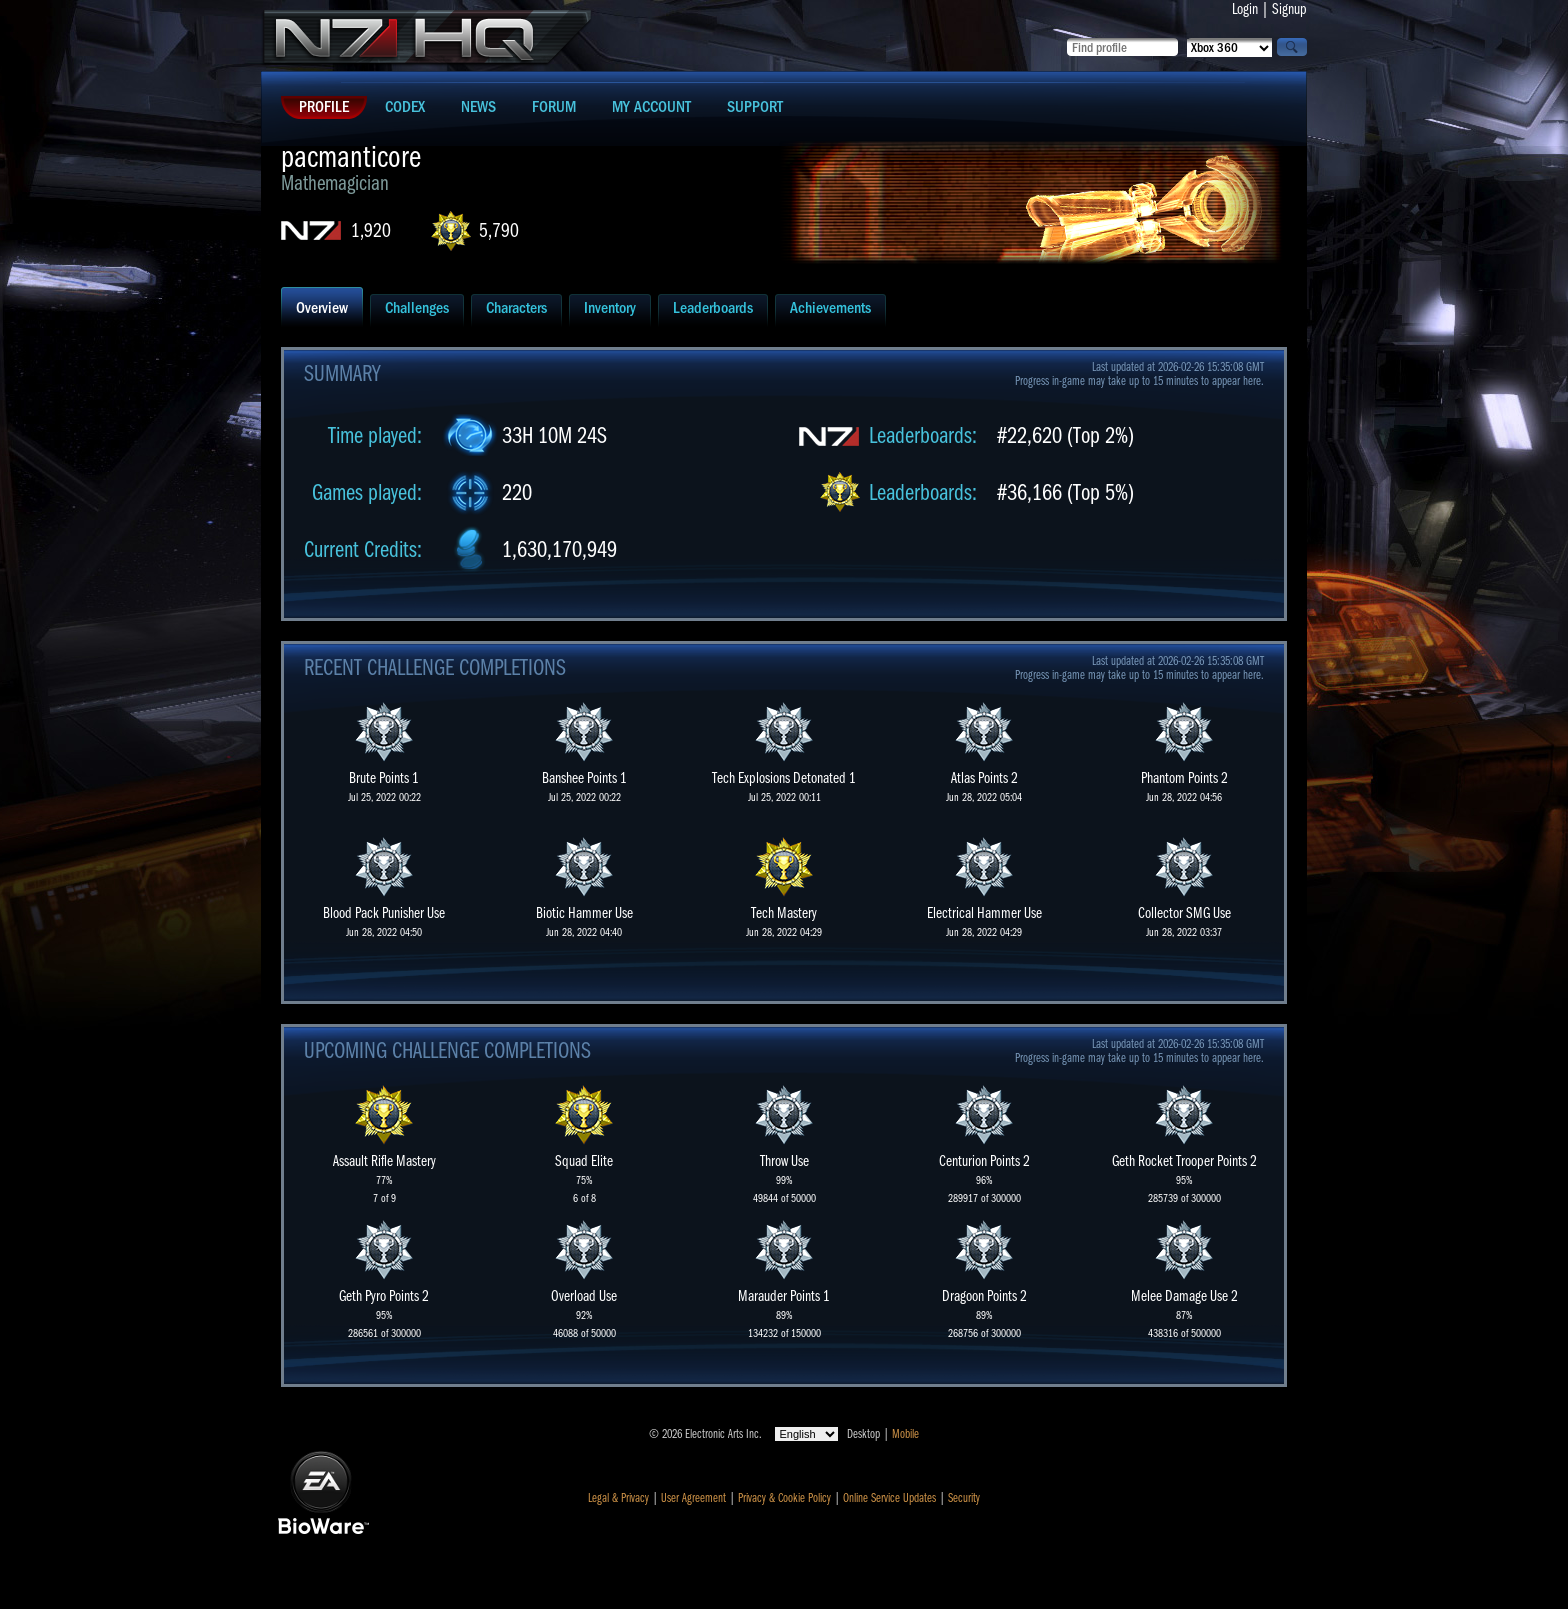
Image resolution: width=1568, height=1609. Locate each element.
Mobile (905, 1434)
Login (1245, 9)
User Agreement (693, 1498)
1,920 (371, 230)
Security (964, 1498)
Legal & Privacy (618, 1498)
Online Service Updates (889, 1498)
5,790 (499, 230)
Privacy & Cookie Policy (784, 1498)
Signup (1289, 9)
